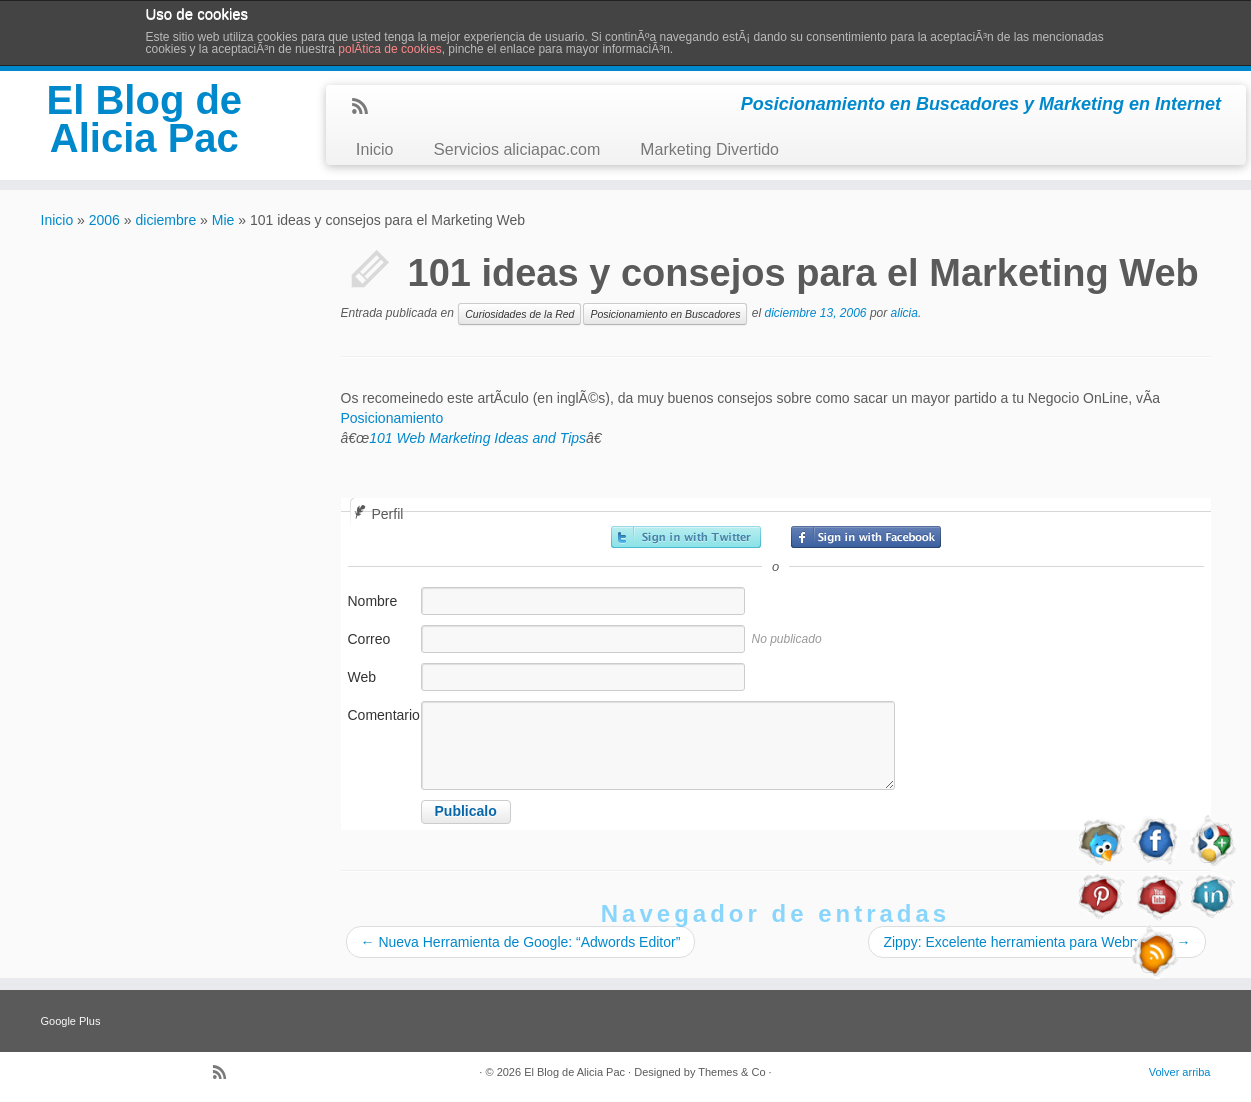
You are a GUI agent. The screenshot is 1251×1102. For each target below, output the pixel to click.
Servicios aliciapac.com (516, 149)
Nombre (373, 601)
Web (362, 677)
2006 (104, 220)
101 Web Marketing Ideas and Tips (477, 438)
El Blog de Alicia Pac (145, 119)
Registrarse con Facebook (866, 537)
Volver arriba (1180, 1072)
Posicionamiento (392, 418)
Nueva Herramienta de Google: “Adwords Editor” (521, 942)
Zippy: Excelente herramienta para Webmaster (1036, 942)
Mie (223, 220)
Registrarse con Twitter (686, 537)
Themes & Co (731, 1072)
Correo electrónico (382, 649)
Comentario (383, 715)
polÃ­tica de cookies (389, 49)
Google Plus (71, 1021)
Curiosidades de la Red (519, 314)
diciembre (166, 220)
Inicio (375, 149)
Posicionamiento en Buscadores (665, 314)
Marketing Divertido (709, 149)
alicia (904, 313)
